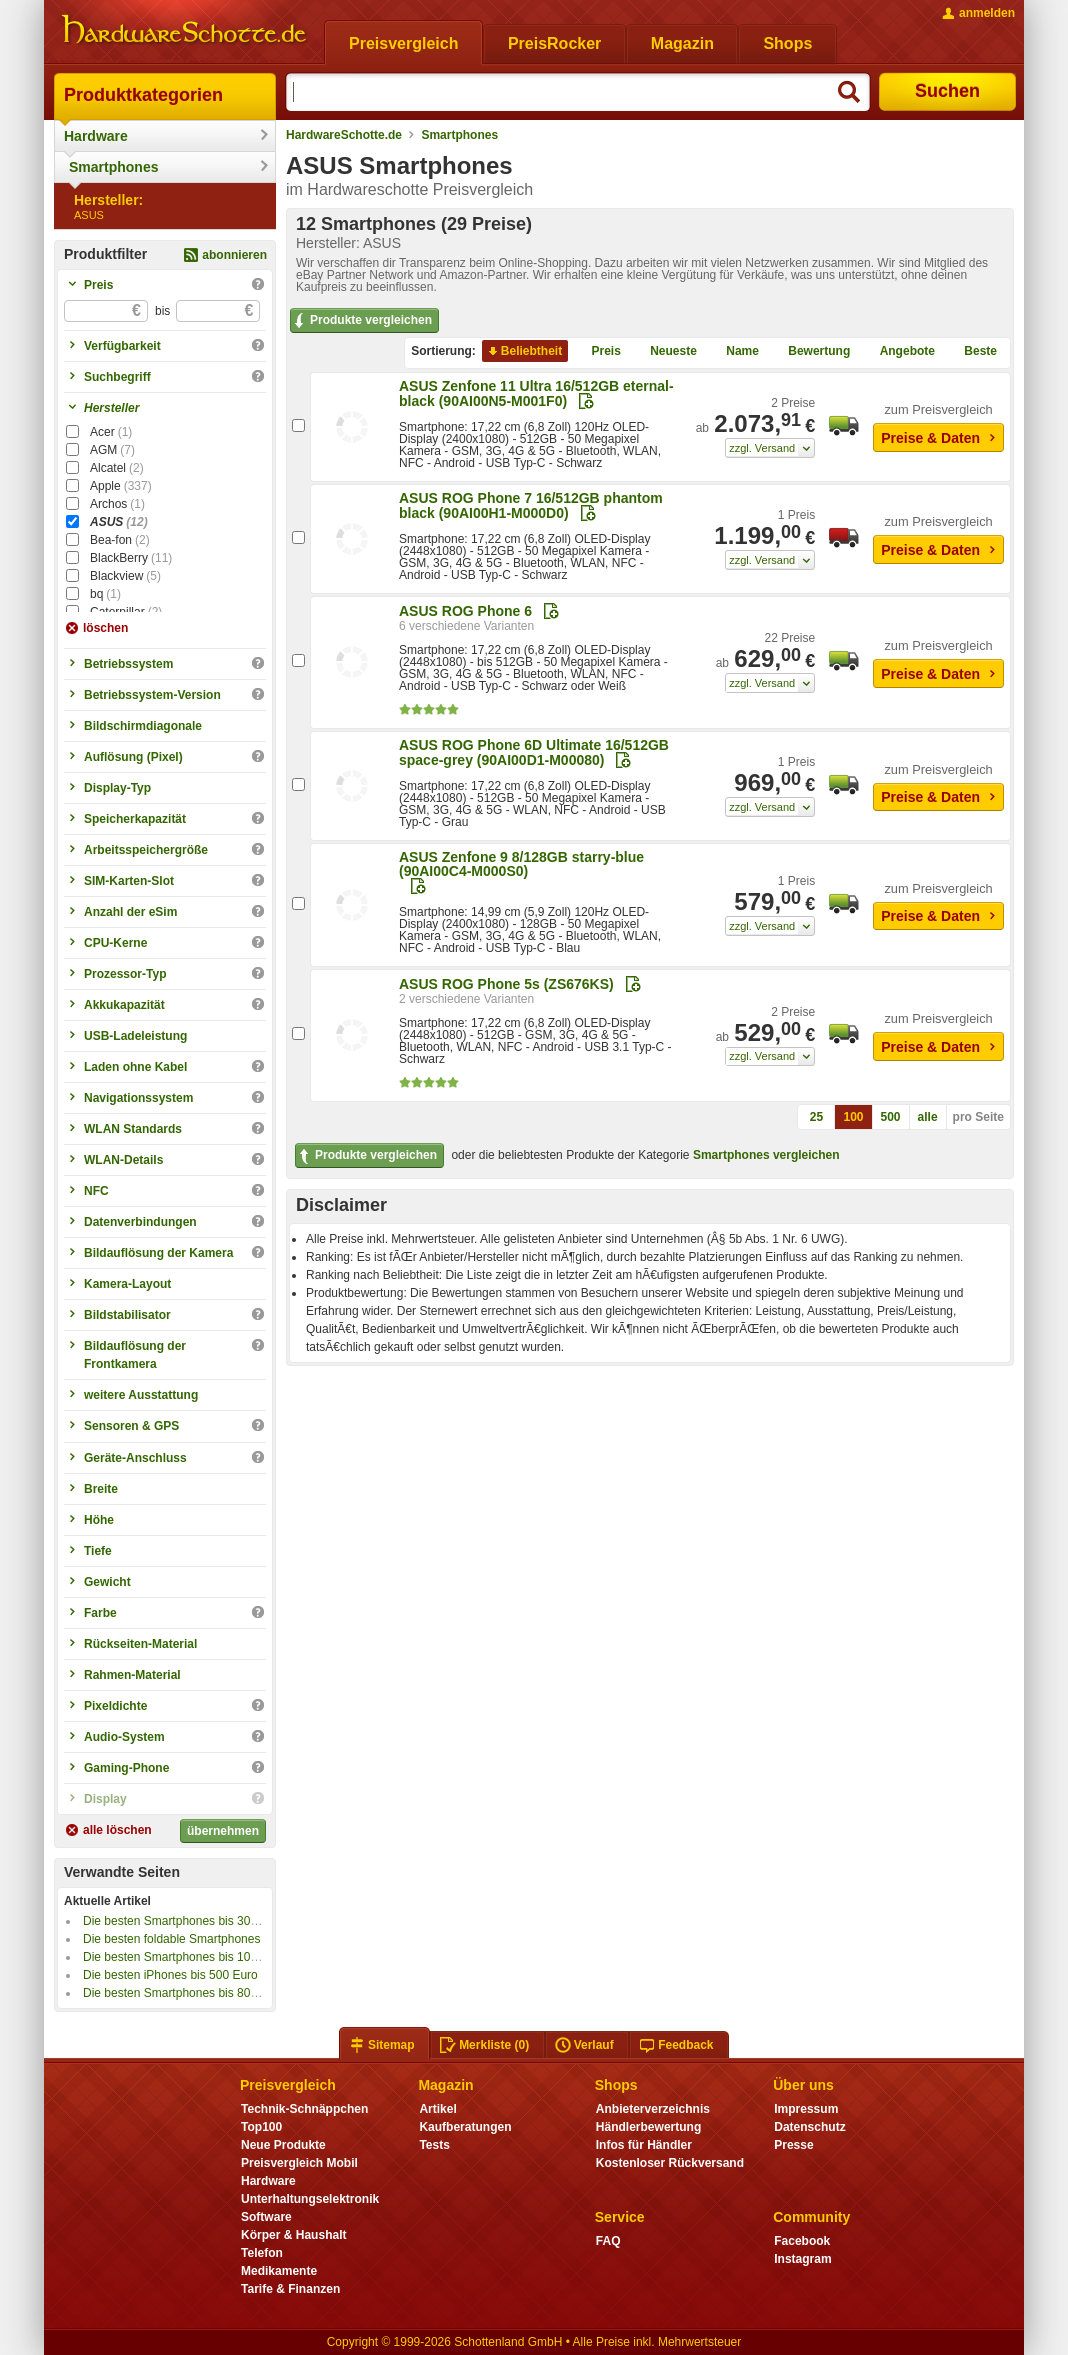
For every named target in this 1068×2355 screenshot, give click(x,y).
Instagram (802, 2259)
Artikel (437, 2109)
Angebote (899, 351)
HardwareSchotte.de (344, 135)
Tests (434, 2145)
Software (266, 2217)
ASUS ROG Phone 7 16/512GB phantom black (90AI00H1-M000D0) (531, 505)
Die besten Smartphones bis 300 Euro (184, 1921)
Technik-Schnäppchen (304, 2109)
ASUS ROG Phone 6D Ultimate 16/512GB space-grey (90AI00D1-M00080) (534, 752)
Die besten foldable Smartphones (171, 1939)
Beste (972, 351)
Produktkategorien (143, 95)
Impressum (806, 2109)
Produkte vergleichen (361, 321)
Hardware (96, 136)
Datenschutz (809, 2127)
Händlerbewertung (648, 2127)
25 (816, 1117)
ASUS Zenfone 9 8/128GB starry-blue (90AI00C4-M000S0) (521, 864)
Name (734, 351)
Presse (793, 2145)
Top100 (261, 2127)
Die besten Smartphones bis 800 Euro (184, 1993)
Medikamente (279, 2271)
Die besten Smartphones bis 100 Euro (184, 1957)
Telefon (262, 2253)
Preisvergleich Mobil (299, 2163)
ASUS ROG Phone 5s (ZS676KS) (506, 984)
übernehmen (223, 1831)
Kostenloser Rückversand (670, 2163)
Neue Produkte (283, 2145)
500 (891, 1117)
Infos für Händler (644, 2145)
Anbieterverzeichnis (653, 2109)
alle (928, 1117)
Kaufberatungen (465, 2127)
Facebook (802, 2241)
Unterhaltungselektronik (310, 2199)
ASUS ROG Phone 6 (465, 611)
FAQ (608, 2241)
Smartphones (113, 167)
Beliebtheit (523, 351)
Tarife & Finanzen (290, 2289)
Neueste (665, 351)
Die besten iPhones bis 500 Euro (170, 1975)
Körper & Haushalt (294, 2235)
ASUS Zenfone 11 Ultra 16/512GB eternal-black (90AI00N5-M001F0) (536, 393)
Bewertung (811, 351)
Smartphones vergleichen (766, 1155)
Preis (598, 351)
